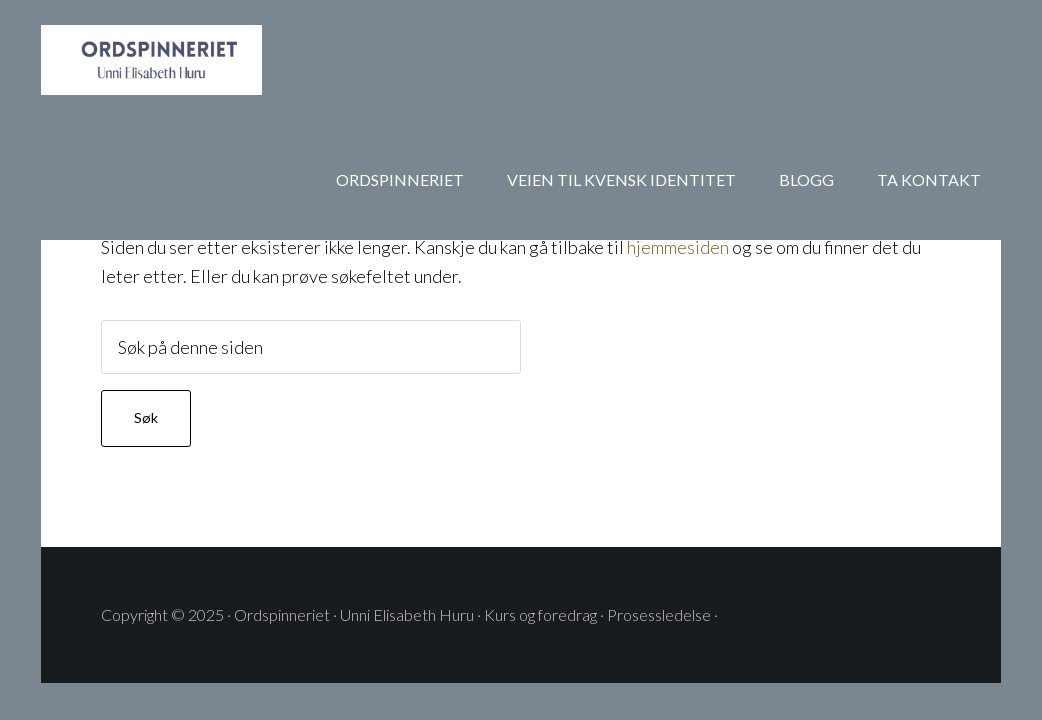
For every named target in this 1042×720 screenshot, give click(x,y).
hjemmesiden (678, 247)
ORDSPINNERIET (201, 60)
